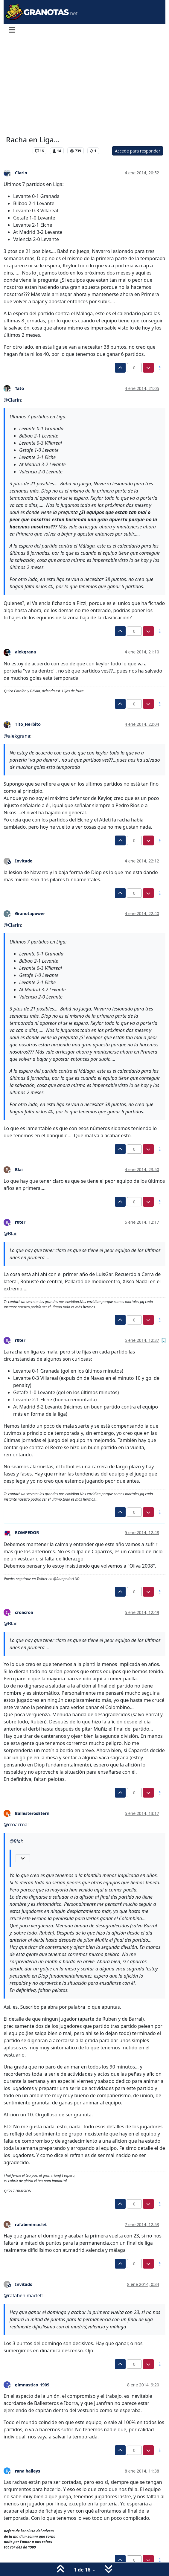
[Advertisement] (84, 86)
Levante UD (17, 150)
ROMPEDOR (27, 1532)
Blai (19, 1169)
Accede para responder (137, 151)
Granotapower (30, 913)
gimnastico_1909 (32, 2385)
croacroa (24, 1612)
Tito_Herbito (28, 724)
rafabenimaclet (31, 2224)
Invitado (24, 861)
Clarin (21, 173)
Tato (19, 388)
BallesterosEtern (32, 1813)
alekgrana (25, 652)
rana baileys (27, 2471)
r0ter (20, 1222)
